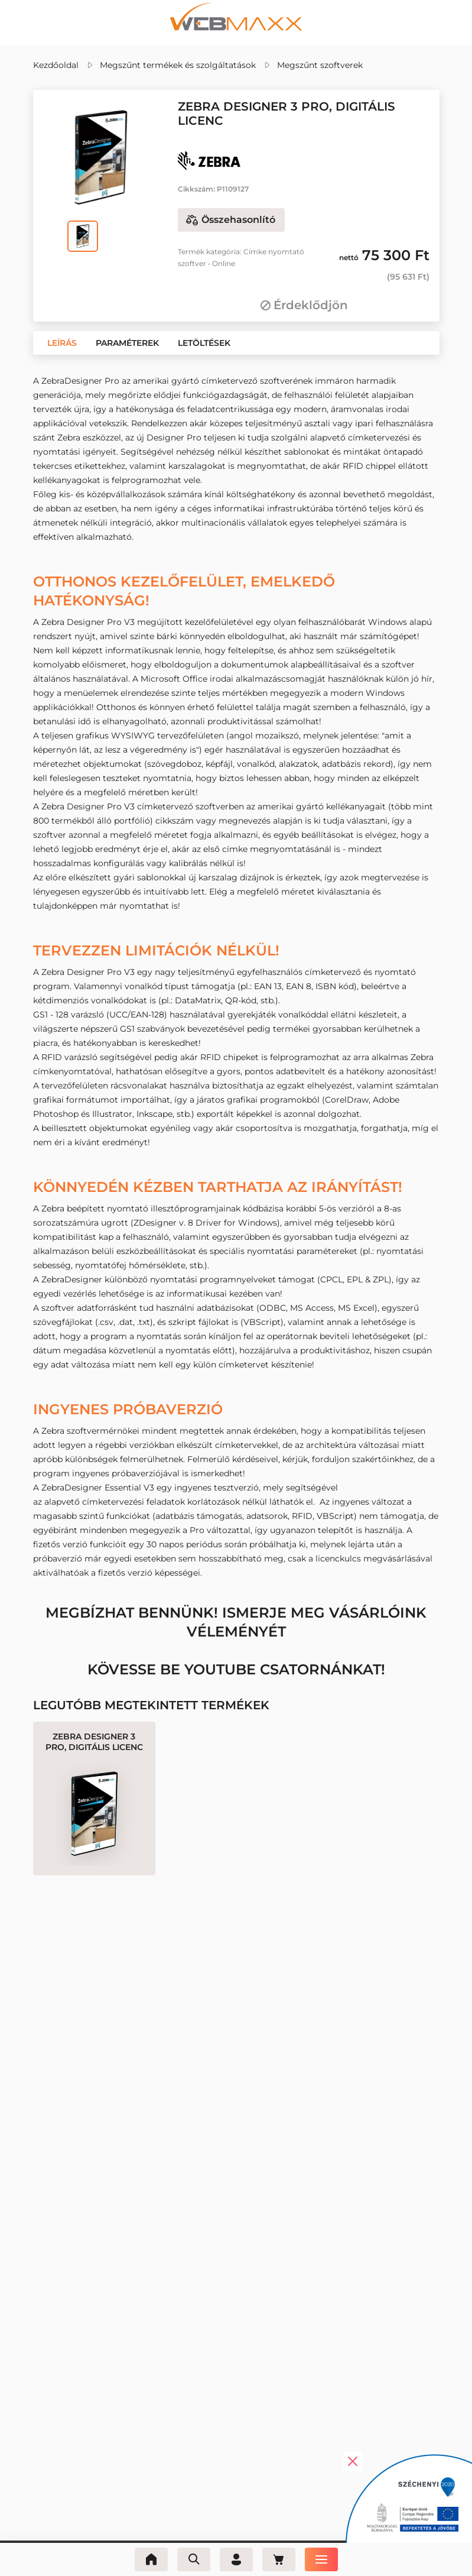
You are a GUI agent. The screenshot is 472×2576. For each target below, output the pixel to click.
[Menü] (321, 2559)
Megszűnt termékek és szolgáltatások (178, 65)
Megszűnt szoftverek (320, 65)
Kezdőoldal (56, 65)
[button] (62, 343)
